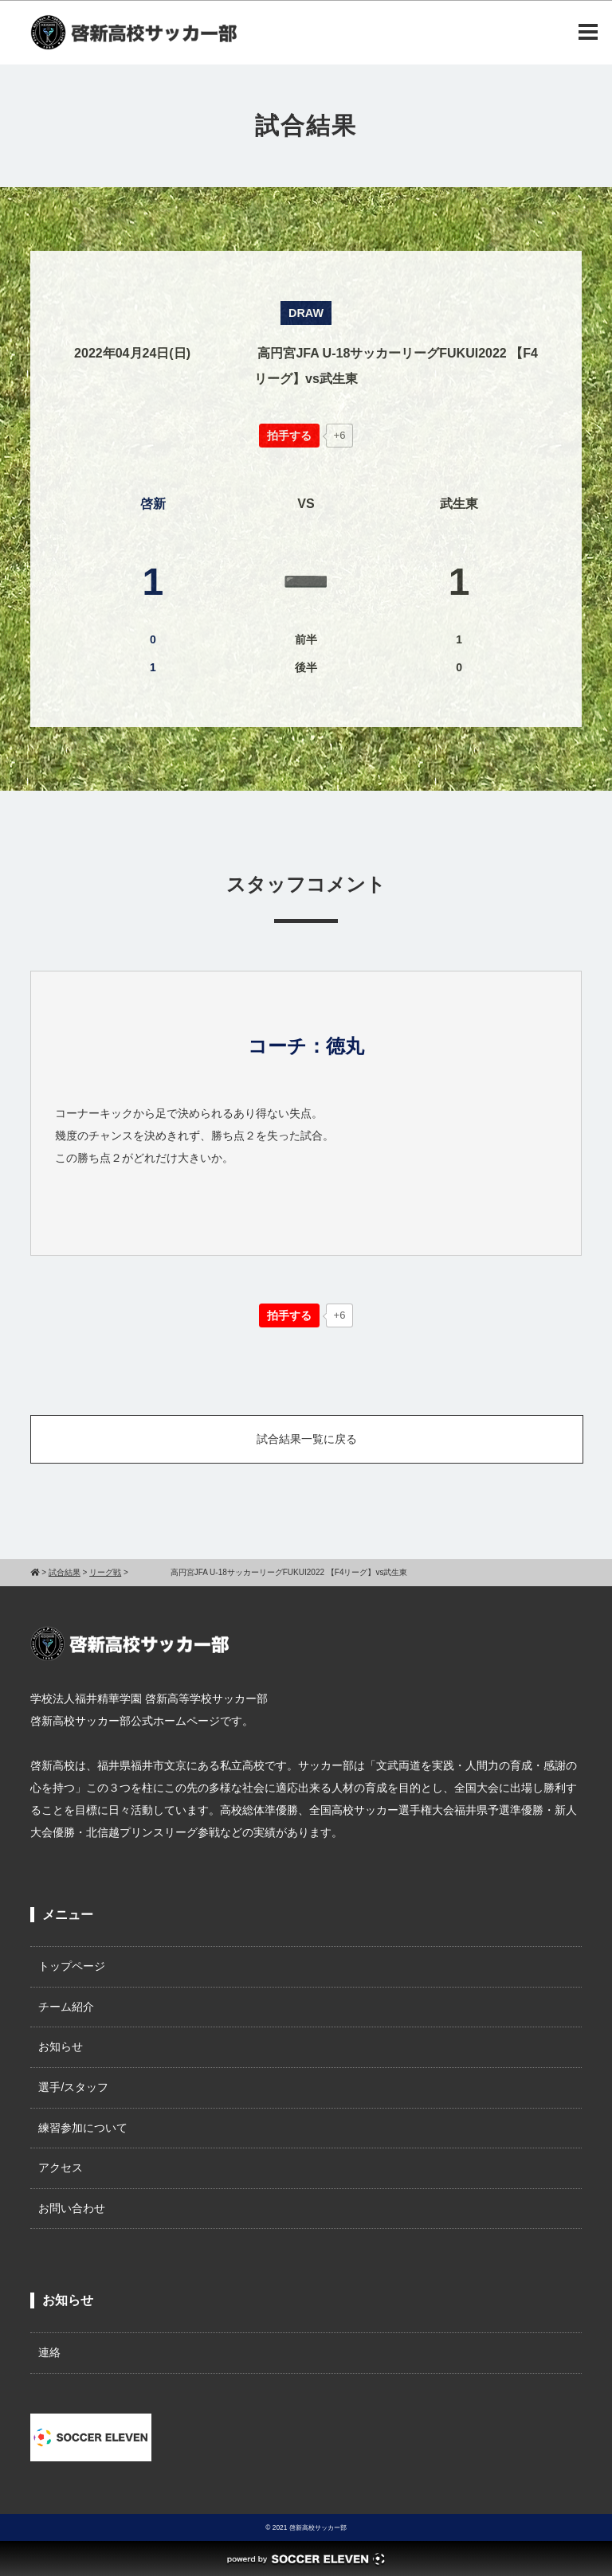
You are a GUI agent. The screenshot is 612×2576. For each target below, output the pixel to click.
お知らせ (60, 2046)
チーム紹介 (66, 2006)
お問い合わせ (71, 2208)
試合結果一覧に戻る (307, 1439)
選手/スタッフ (73, 2087)
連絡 (49, 2352)
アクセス (60, 2167)
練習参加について (83, 2127)
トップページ (71, 1966)
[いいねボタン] (289, 436)
